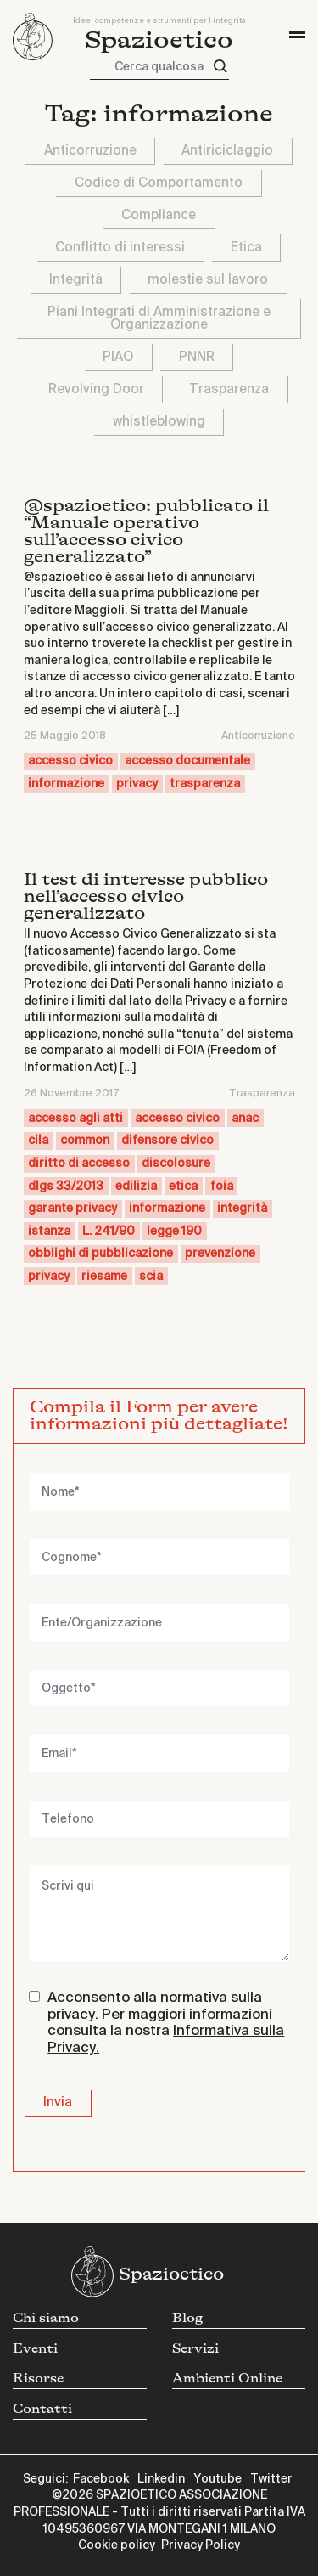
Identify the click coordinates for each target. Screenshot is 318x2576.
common (84, 1141)
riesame (104, 1276)
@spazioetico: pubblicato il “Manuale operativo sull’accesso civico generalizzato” (146, 531)
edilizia (136, 1186)
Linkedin (161, 2479)
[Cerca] (220, 66)
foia (221, 1186)
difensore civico (167, 1141)
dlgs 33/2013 (65, 1186)
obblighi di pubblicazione (100, 1254)
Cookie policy (116, 2545)
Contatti (42, 2409)
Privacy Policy (200, 2545)
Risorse (38, 2378)
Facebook (101, 2479)
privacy (137, 784)
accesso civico (70, 761)
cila (38, 1141)
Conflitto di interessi (120, 247)
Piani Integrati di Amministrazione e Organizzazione (159, 318)
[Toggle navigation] (297, 35)
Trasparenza (229, 389)
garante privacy (72, 1209)
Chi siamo (46, 2318)
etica (183, 1186)
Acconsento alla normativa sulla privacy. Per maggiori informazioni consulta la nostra (165, 2023)
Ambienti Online (227, 2378)
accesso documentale (187, 761)
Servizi (195, 2349)
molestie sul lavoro (208, 279)
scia (151, 1276)
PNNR (197, 357)
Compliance (158, 215)
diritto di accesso (79, 1164)
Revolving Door (96, 389)
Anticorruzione (90, 150)
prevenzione (220, 1254)
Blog (187, 2318)
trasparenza (205, 784)
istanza (49, 1231)
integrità (242, 1209)
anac (245, 1119)
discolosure (176, 1164)
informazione (66, 784)
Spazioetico (159, 40)
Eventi (35, 2349)
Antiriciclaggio (227, 150)
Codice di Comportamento (159, 183)
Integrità (76, 279)
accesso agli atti (75, 1119)
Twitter (271, 2479)
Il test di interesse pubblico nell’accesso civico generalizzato (146, 896)
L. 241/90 (108, 1231)
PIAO (118, 357)
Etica (246, 247)
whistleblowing (159, 421)
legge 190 (174, 1231)
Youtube (217, 2479)
